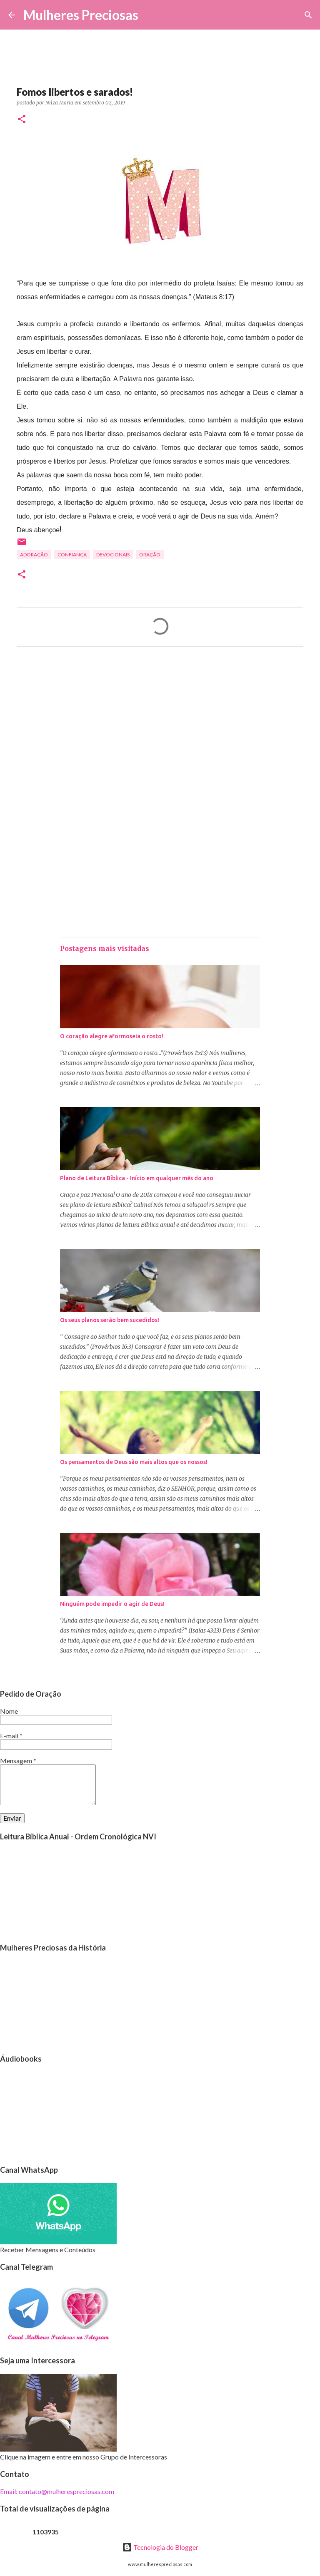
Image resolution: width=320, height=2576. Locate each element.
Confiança (72, 554)
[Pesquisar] (150, 15)
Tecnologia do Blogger (160, 2547)
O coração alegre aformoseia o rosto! (111, 1036)
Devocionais (113, 554)
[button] (22, 119)
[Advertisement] (160, 731)
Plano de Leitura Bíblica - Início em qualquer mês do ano (136, 1178)
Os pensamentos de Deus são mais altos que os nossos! (134, 1462)
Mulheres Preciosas (80, 15)
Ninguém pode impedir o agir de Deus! (112, 1604)
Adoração (34, 554)
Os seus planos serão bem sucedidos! (109, 1320)
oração (149, 554)
